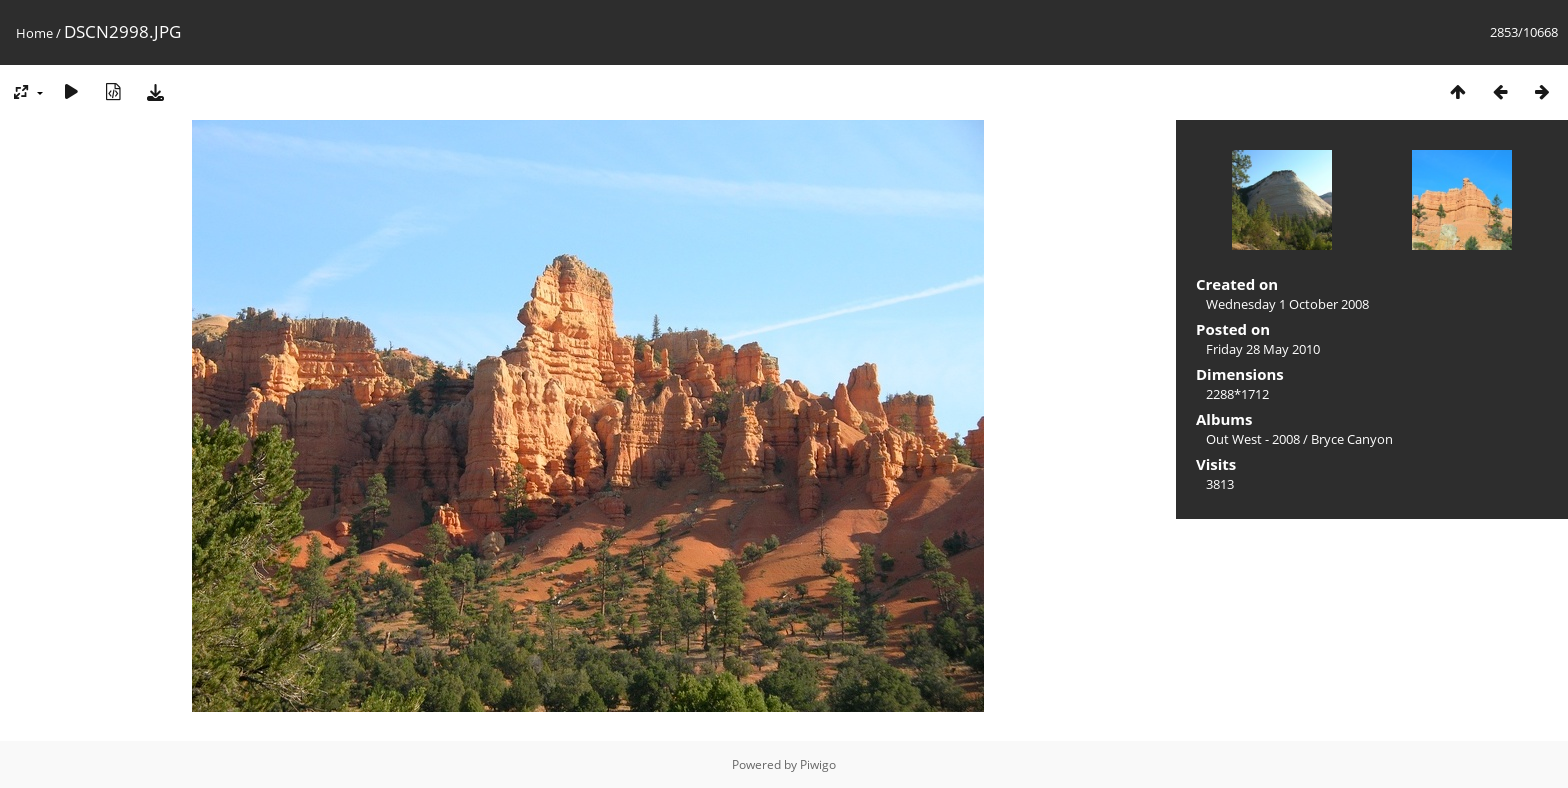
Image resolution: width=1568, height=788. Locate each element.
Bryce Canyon (1352, 439)
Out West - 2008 (1253, 439)
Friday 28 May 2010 (1263, 349)
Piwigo (818, 764)
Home (34, 33)
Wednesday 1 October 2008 (1287, 304)
